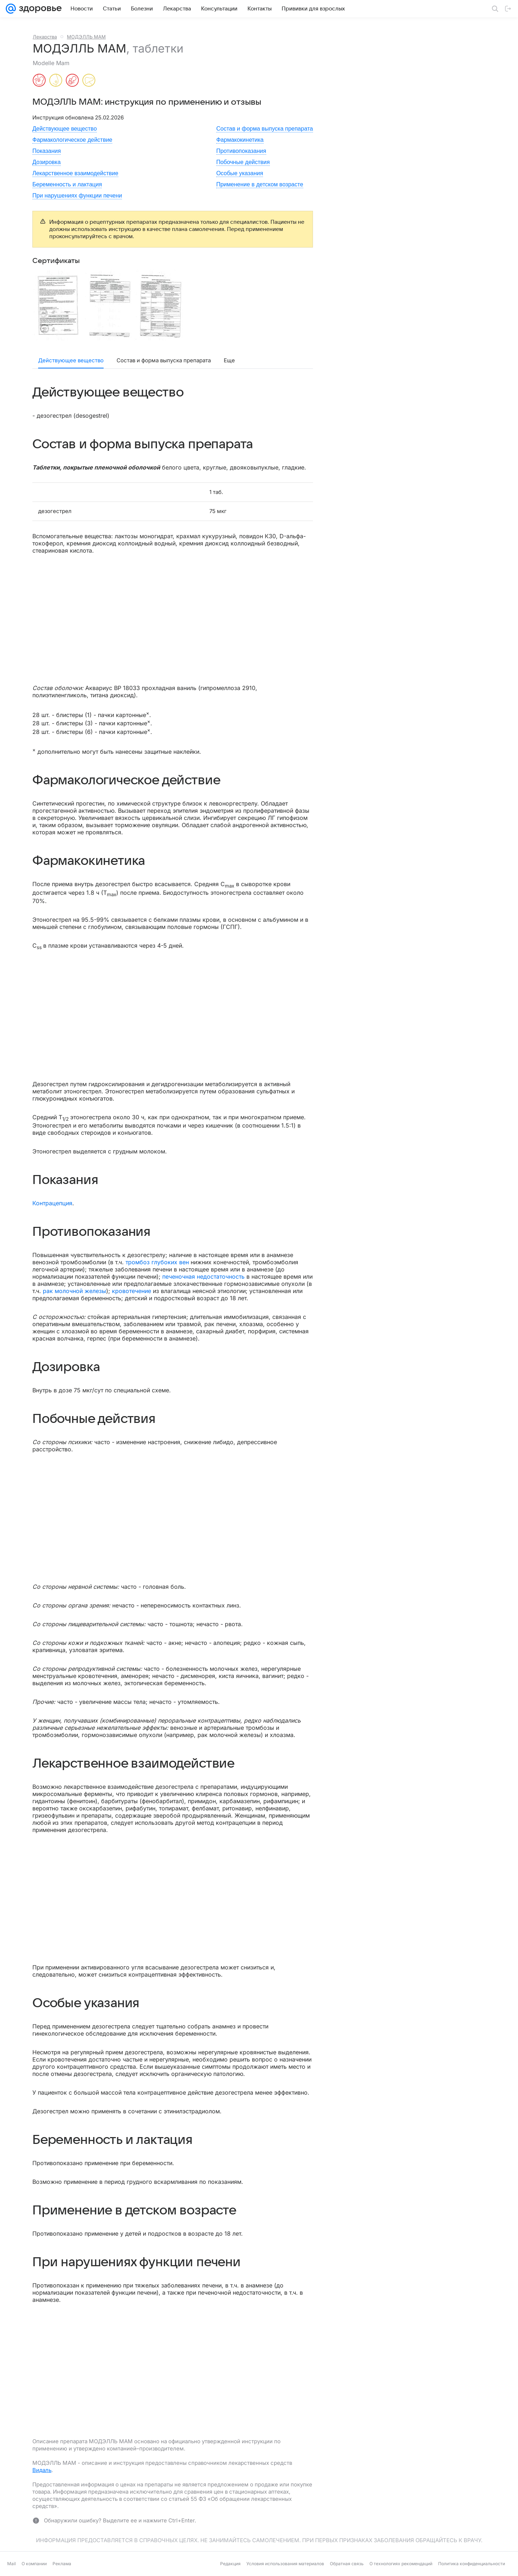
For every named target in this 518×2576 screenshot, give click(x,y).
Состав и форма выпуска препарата (264, 129)
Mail (11, 2563)
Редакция (230, 2563)
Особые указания (239, 173)
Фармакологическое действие (72, 140)
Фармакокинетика (240, 140)
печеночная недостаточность (203, 1276)
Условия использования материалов (285, 2563)
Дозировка (46, 162)
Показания (46, 151)
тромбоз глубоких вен (157, 1262)
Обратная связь (347, 2563)
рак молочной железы (74, 1290)
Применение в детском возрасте (259, 184)
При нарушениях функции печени (77, 195)
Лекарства (45, 37)
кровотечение (131, 1290)
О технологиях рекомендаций (400, 2563)
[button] (57, 305)
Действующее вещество (64, 129)
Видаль (41, 2470)
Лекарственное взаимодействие (75, 173)
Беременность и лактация (67, 184)
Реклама (62, 2563)
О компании (34, 2563)
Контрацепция (52, 1203)
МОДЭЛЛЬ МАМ (86, 37)
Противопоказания (241, 151)
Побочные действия (243, 162)
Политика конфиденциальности (471, 2563)
